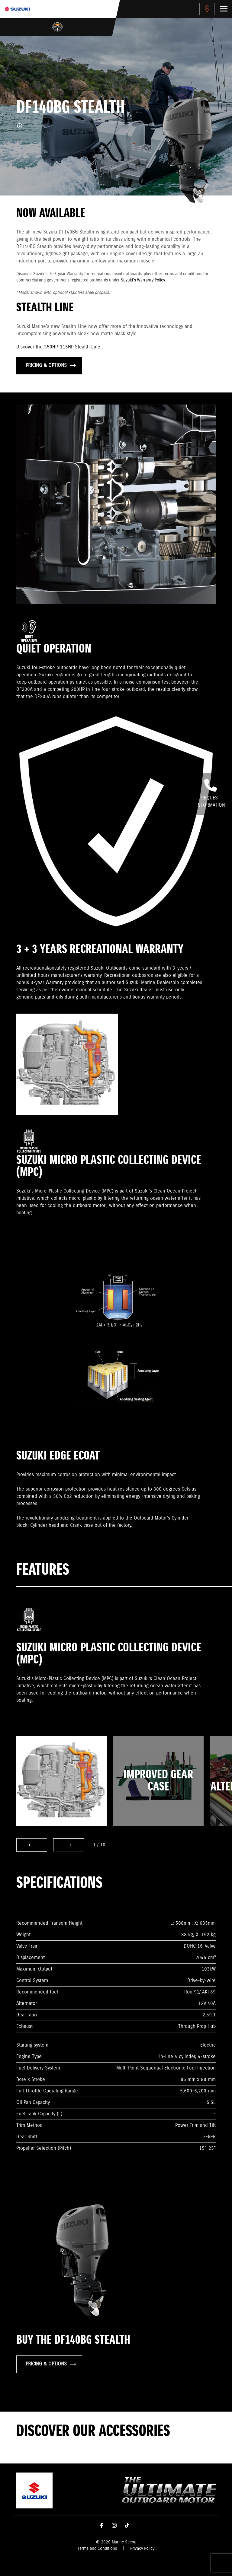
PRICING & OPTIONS (51, 365)
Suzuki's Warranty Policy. (143, 280)
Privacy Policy (142, 2548)
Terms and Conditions (97, 2548)
